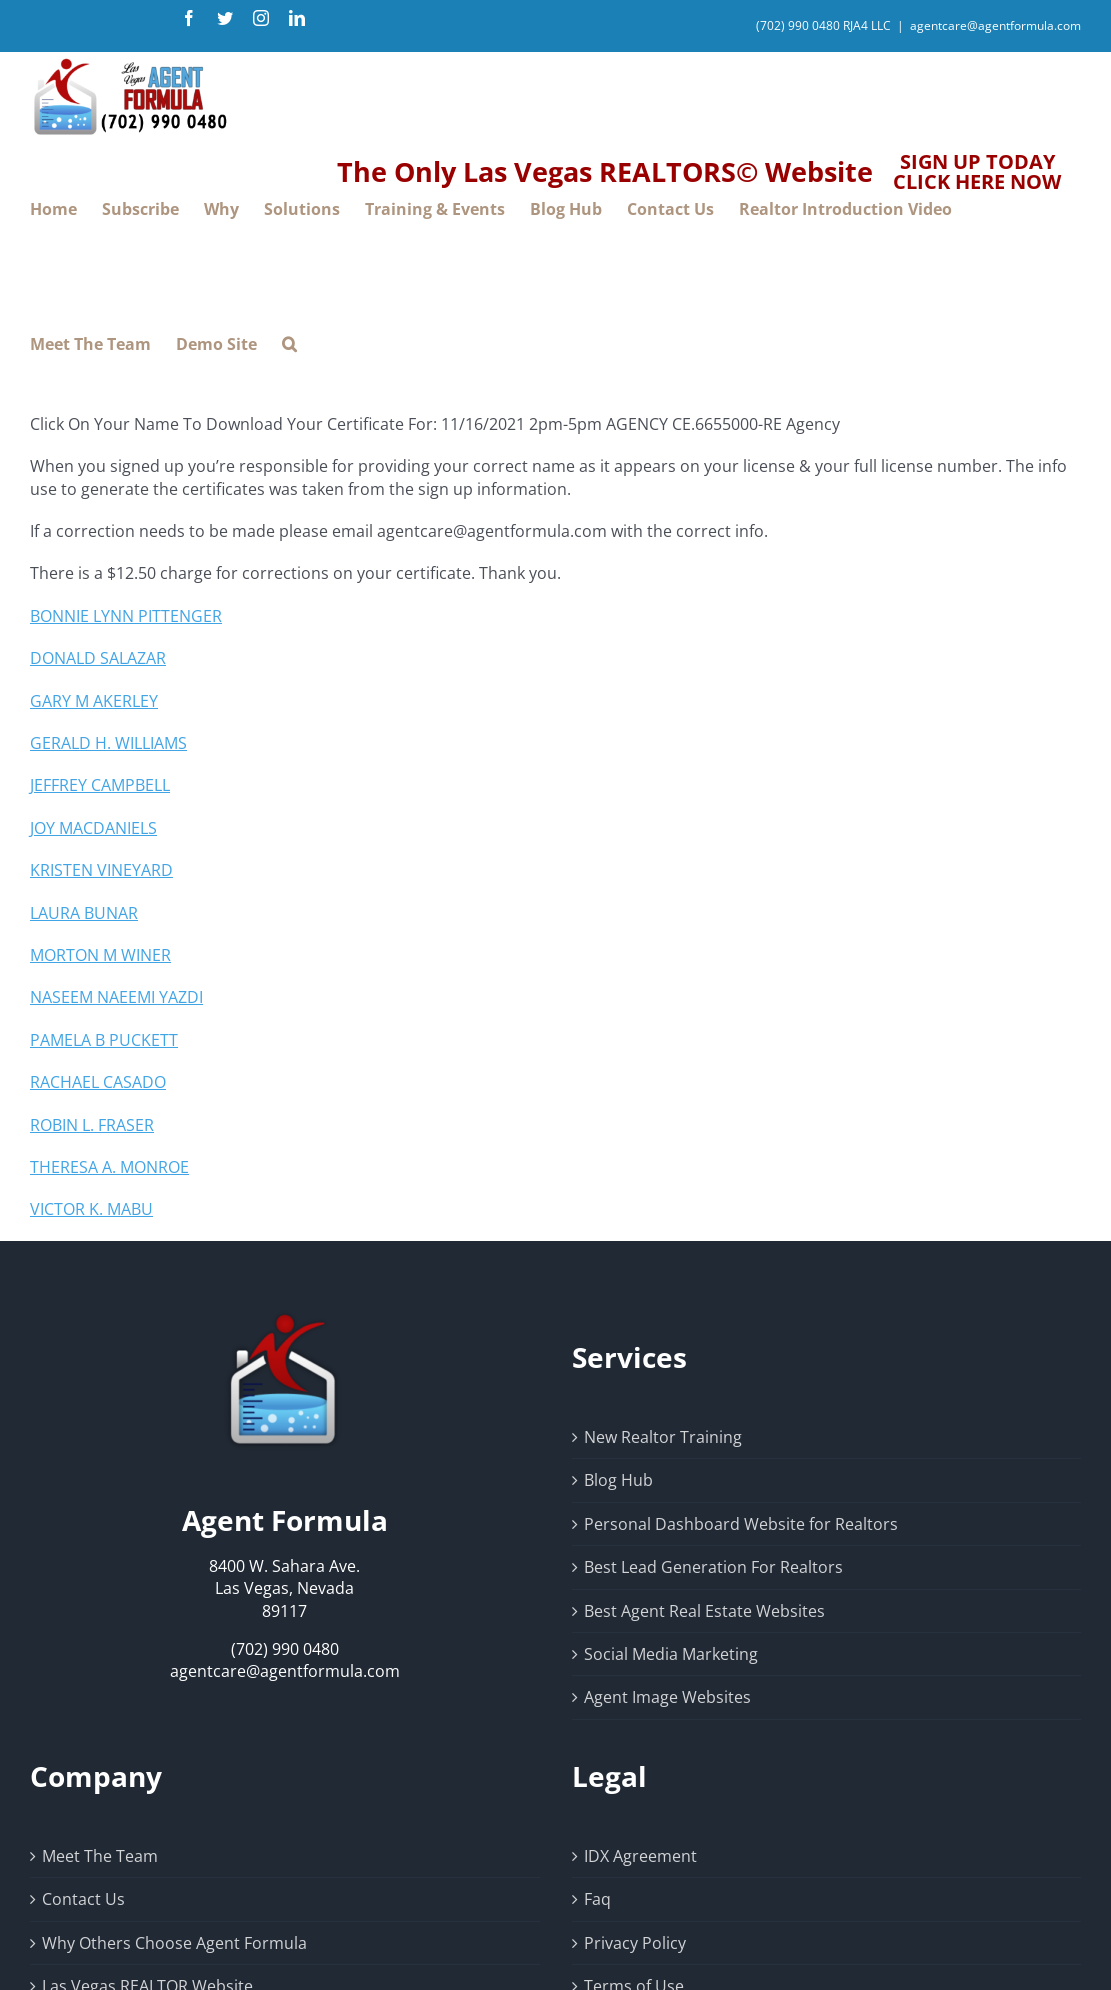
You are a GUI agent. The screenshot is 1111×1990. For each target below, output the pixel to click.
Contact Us (83, 1899)
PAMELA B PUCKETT (104, 1040)
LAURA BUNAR (84, 913)
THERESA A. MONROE (109, 1167)
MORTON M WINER (100, 955)
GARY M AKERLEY (94, 701)
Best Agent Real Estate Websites (704, 1611)
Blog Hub (618, 1480)
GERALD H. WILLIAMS (108, 743)
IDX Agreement (640, 1856)
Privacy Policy (635, 1943)
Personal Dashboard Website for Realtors (741, 1524)
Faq (597, 1899)
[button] (289, 344)
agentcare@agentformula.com (995, 25)
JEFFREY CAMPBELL (100, 785)
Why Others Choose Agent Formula (174, 1943)
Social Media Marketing (671, 1654)
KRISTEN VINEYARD (101, 870)
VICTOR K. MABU (91, 1209)
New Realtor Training (663, 1437)
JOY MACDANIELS (93, 828)
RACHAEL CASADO (98, 1082)
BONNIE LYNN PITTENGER (126, 616)
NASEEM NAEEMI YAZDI (116, 997)
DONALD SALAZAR (98, 658)
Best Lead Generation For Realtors (713, 1567)
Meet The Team (100, 1856)
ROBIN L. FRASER (92, 1125)
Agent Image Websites (667, 1697)
